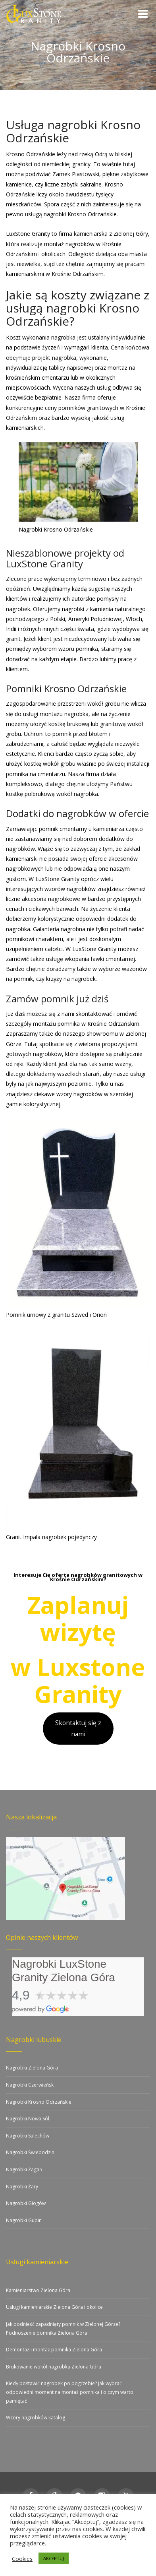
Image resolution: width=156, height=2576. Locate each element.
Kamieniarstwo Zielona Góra (38, 2290)
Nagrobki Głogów (26, 2203)
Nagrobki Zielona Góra (32, 2067)
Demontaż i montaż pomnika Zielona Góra (54, 2349)
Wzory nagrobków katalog (35, 2417)
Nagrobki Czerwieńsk (30, 2084)
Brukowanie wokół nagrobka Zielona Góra (53, 2366)
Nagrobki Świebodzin (30, 2152)
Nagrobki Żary (22, 2186)
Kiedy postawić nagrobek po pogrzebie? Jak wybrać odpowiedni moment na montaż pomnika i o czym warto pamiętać (69, 2392)
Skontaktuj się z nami (78, 1728)
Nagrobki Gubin (24, 2220)
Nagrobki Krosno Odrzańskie (38, 2101)
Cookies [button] (22, 2558)
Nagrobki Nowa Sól (27, 2118)
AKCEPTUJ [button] (53, 2558)
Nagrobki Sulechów (27, 2135)
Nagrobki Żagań (24, 2169)
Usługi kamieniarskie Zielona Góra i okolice (54, 2307)
